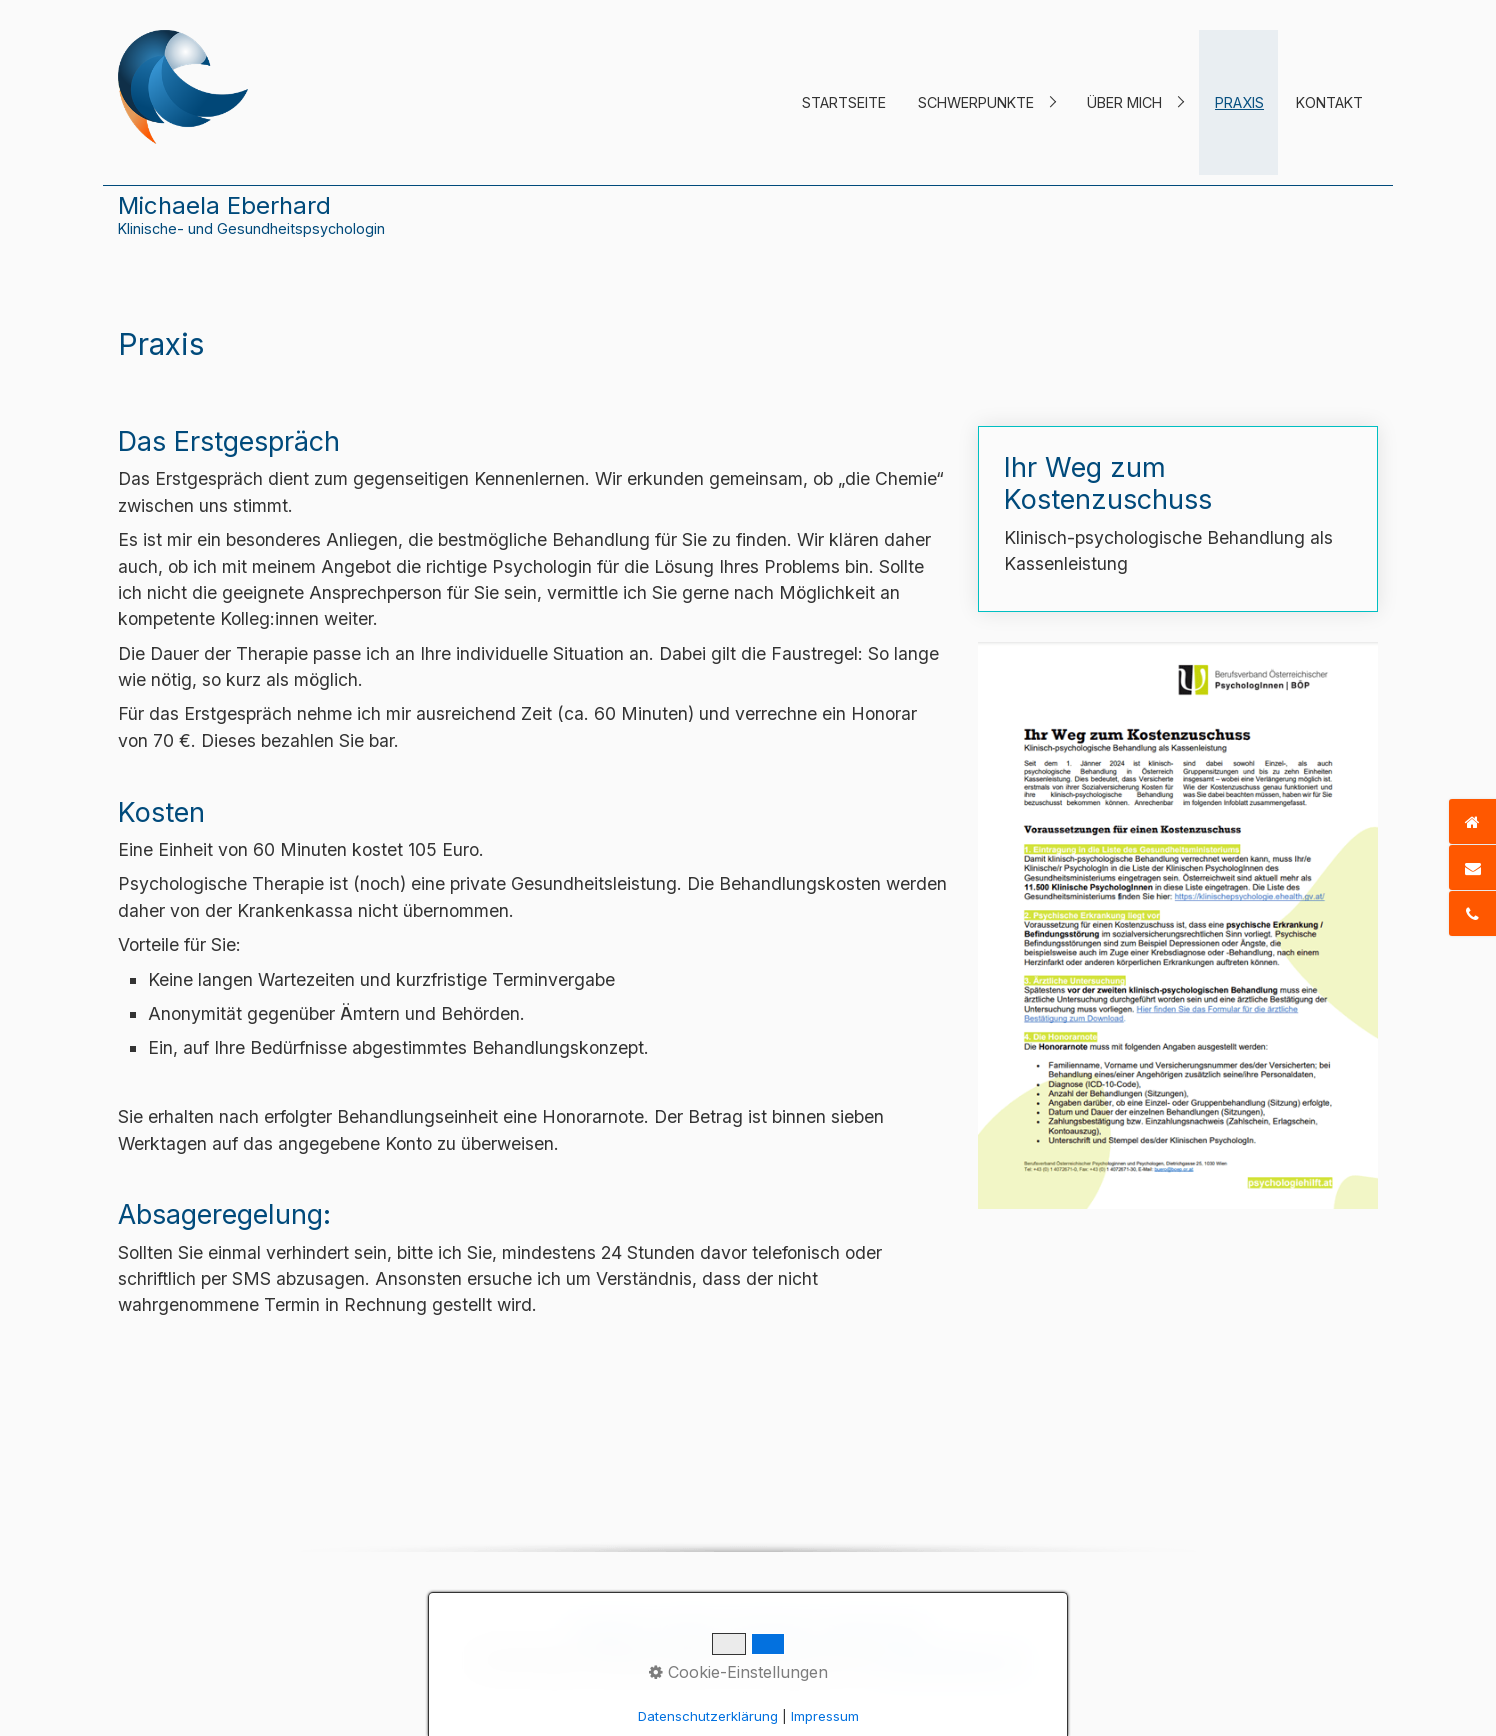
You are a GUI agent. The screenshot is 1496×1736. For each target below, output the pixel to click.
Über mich (1124, 102)
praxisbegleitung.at (950, 1660)
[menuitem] (843, 102)
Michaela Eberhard (224, 205)
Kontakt (1329, 102)
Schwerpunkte (976, 102)
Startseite (844, 102)
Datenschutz (875, 1631)
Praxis (1239, 102)
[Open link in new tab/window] (1178, 925)
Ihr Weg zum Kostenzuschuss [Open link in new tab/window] (1178, 519)
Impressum (771, 1631)
